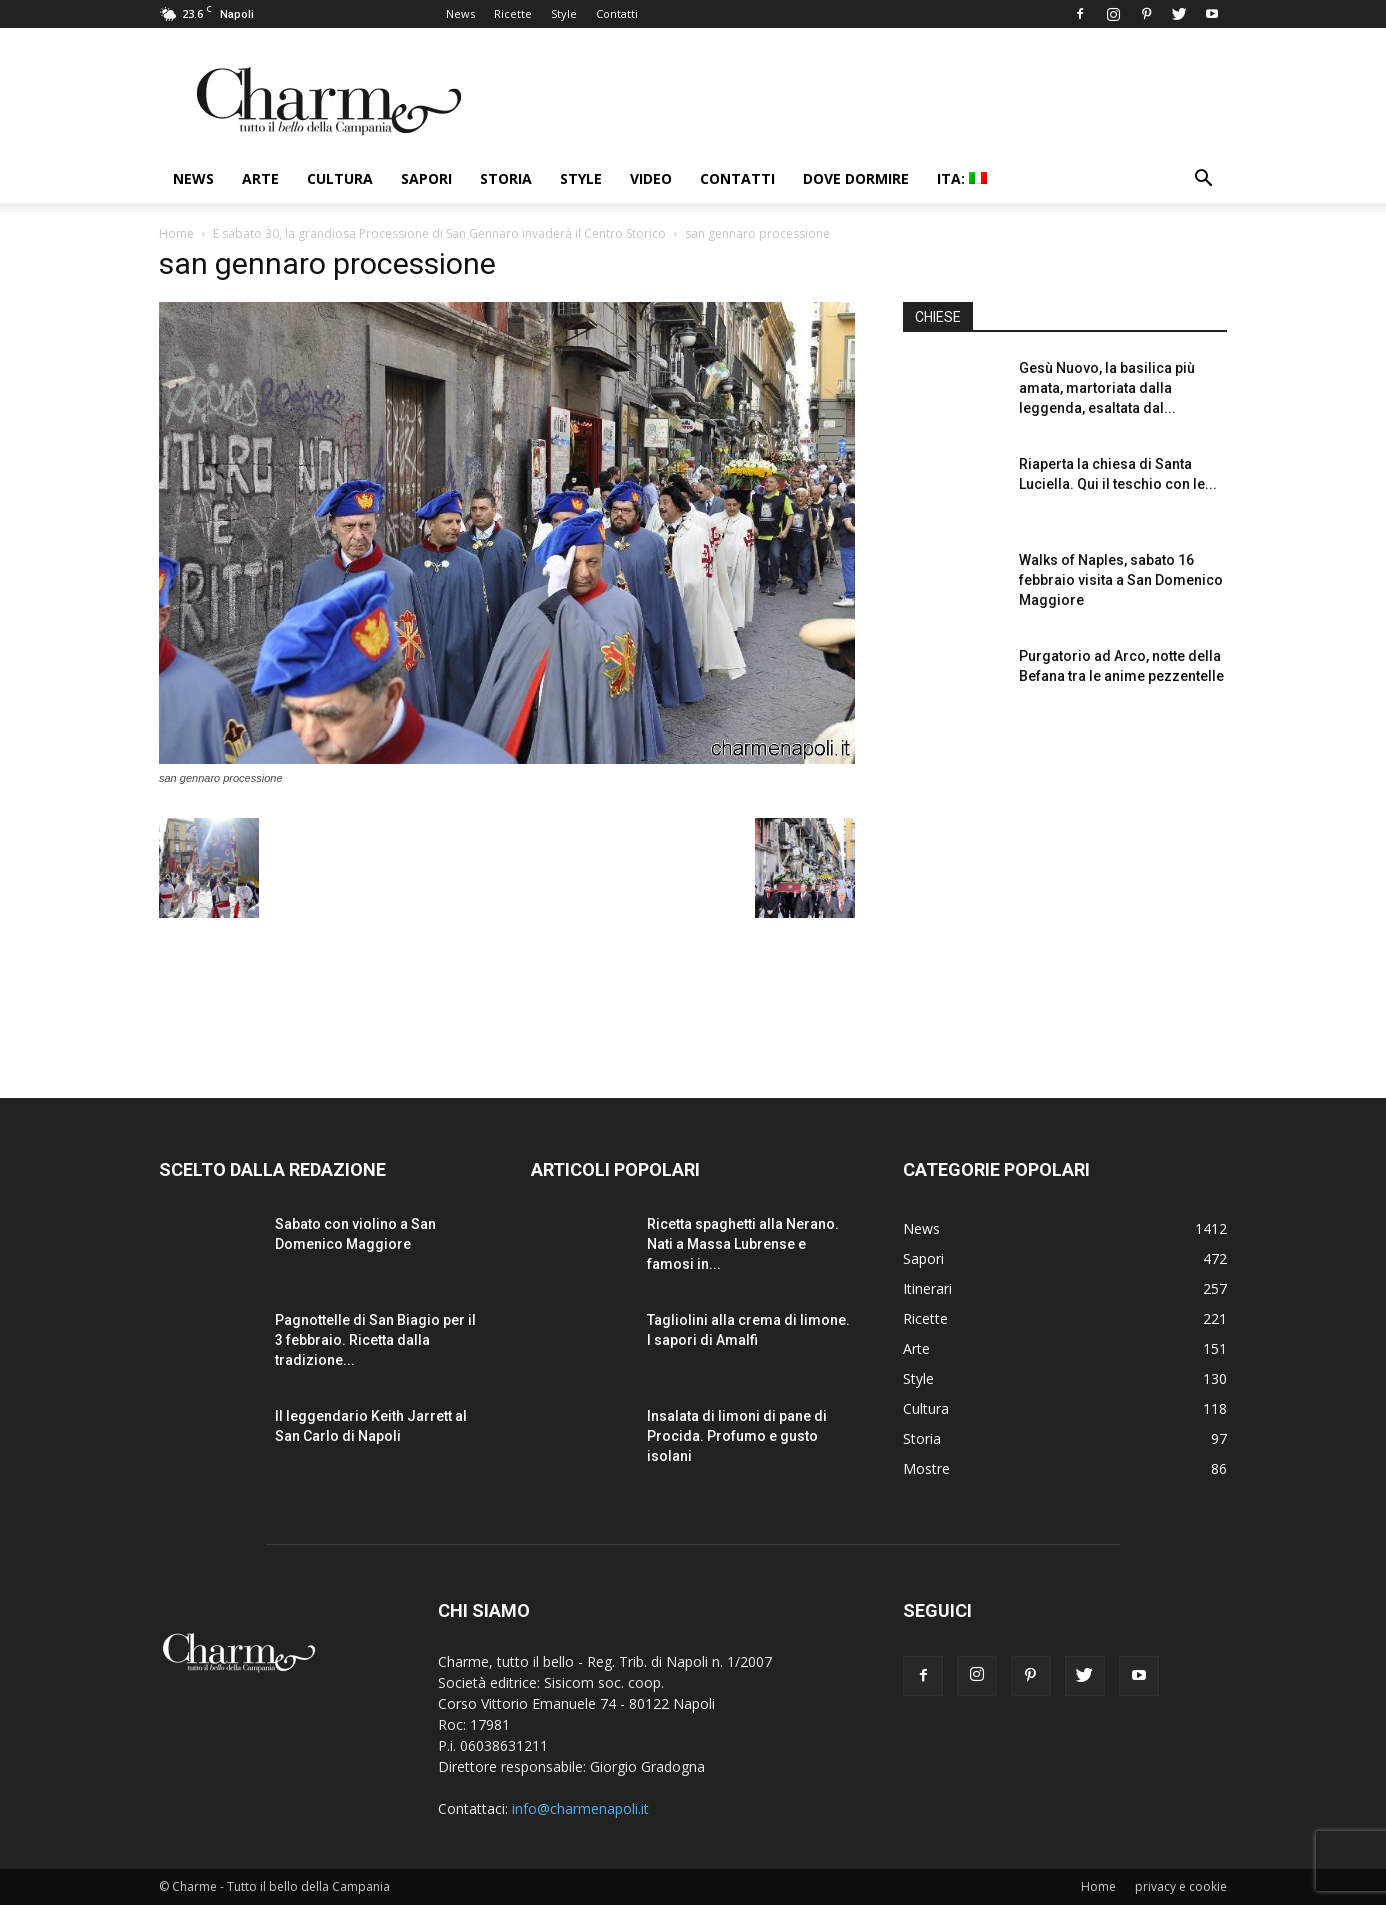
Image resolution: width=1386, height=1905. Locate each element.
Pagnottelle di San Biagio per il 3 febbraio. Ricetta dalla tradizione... (375, 1340)
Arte (260, 178)
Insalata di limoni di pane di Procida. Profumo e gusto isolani (737, 1436)
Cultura (340, 178)
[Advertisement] (1065, 889)
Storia (506, 178)
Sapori (426, 178)
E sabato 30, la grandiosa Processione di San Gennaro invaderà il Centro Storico (439, 233)
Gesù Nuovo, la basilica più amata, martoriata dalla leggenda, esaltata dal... (1107, 388)
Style (564, 13)
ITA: (962, 178)
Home (176, 233)
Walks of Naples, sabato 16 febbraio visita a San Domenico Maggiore (1121, 580)
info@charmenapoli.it (580, 1808)
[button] (1203, 180)
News (460, 13)
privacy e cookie (1181, 1886)
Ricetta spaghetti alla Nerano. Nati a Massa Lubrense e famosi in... (743, 1244)
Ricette (513, 13)
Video (651, 178)
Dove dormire (856, 178)
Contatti (617, 13)
